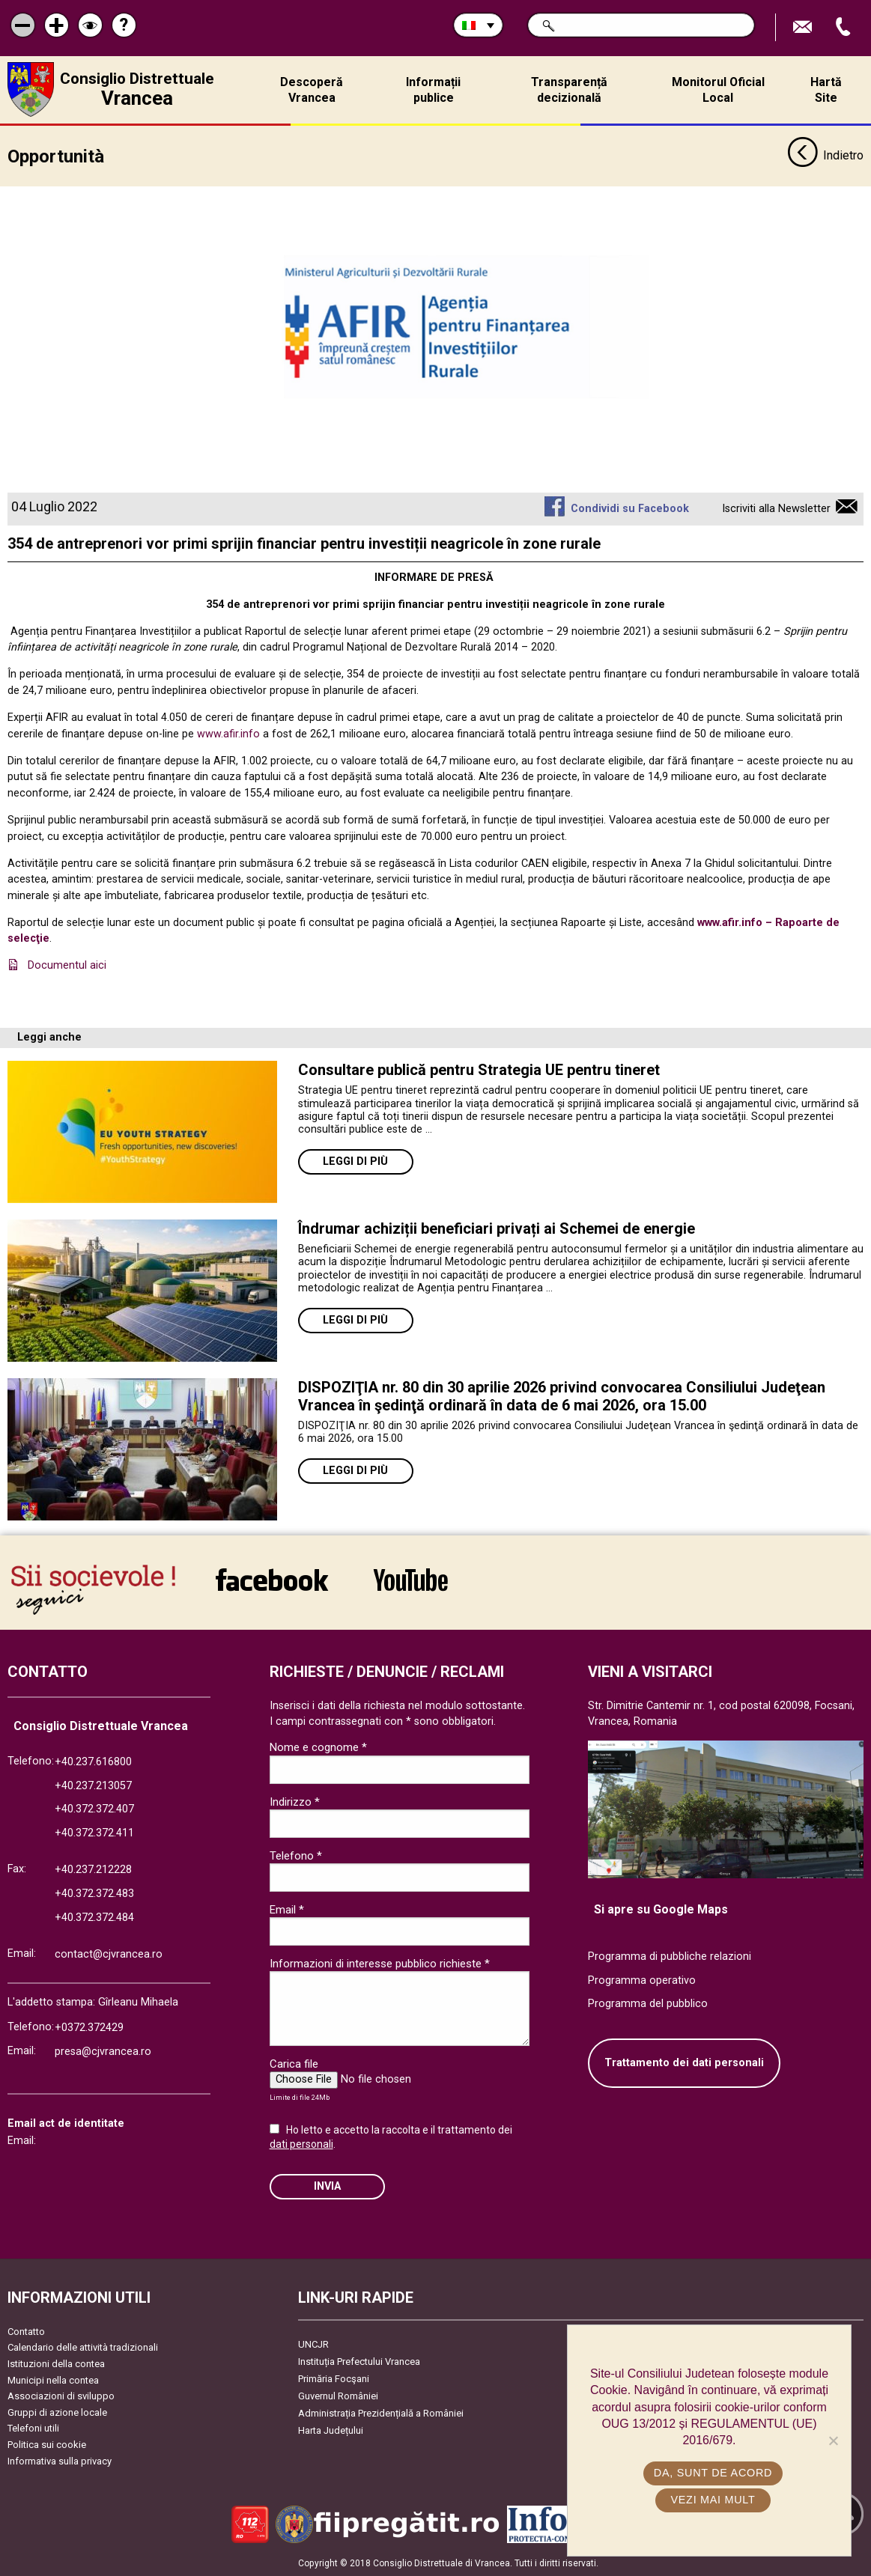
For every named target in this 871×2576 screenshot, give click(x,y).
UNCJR (313, 2343)
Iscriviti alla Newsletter (776, 508)
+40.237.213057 (93, 1785)
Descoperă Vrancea (311, 90)
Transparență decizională (569, 90)
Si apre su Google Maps (661, 1908)
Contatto (26, 2330)
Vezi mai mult (712, 2500)
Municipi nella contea (53, 2379)
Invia (327, 2185)
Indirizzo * (295, 1801)
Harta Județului (330, 2429)
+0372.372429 (89, 2027)
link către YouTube (411, 1579)
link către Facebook (272, 1579)
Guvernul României (338, 2395)
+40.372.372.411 (94, 1832)
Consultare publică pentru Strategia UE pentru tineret (481, 1069)
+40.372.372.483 (94, 1893)
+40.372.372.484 (94, 1916)
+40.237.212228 (93, 1869)
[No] (832, 2440)
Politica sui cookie (46, 2443)
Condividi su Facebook (630, 508)
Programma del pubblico (648, 2003)
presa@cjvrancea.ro (103, 2050)
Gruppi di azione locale (57, 2411)
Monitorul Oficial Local (718, 90)
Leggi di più (355, 1160)
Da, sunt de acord (713, 2473)
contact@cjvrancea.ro (109, 1953)
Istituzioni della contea (56, 2363)
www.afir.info (228, 733)
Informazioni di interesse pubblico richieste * (380, 1963)
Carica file (294, 2063)
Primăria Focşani (333, 2378)
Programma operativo (642, 1979)
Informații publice (433, 90)
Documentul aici (67, 964)
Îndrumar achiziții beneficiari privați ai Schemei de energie (496, 1228)
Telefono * (296, 1855)
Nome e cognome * (318, 1747)
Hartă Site (826, 90)
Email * (287, 1909)
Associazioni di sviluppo (61, 2395)
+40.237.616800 (93, 1761)
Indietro (825, 155)
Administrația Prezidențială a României (381, 2412)
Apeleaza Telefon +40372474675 (845, 27)
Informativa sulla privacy (59, 2460)
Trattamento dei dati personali (684, 2062)
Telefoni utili (33, 2427)
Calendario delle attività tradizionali (82, 2346)
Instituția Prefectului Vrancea (359, 2360)
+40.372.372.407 (94, 1808)
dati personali (301, 2143)
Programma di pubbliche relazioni (669, 1955)
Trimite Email (804, 27)
